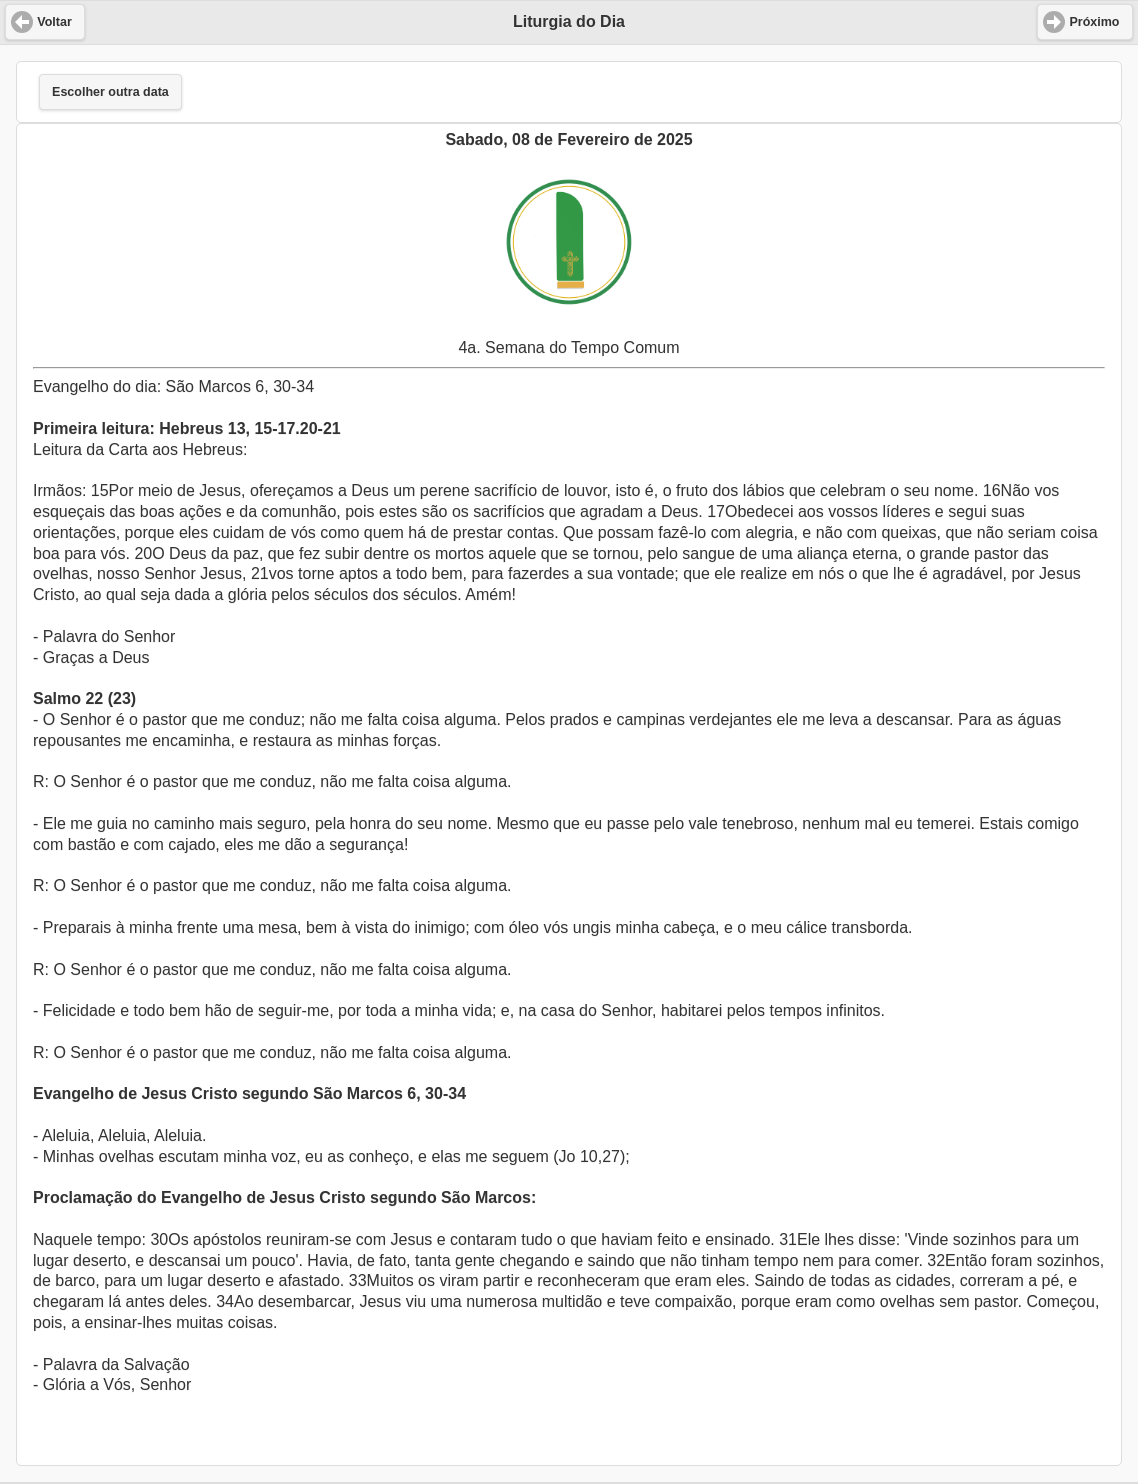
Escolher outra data (110, 92)
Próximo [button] (1094, 22)
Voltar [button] (54, 22)
